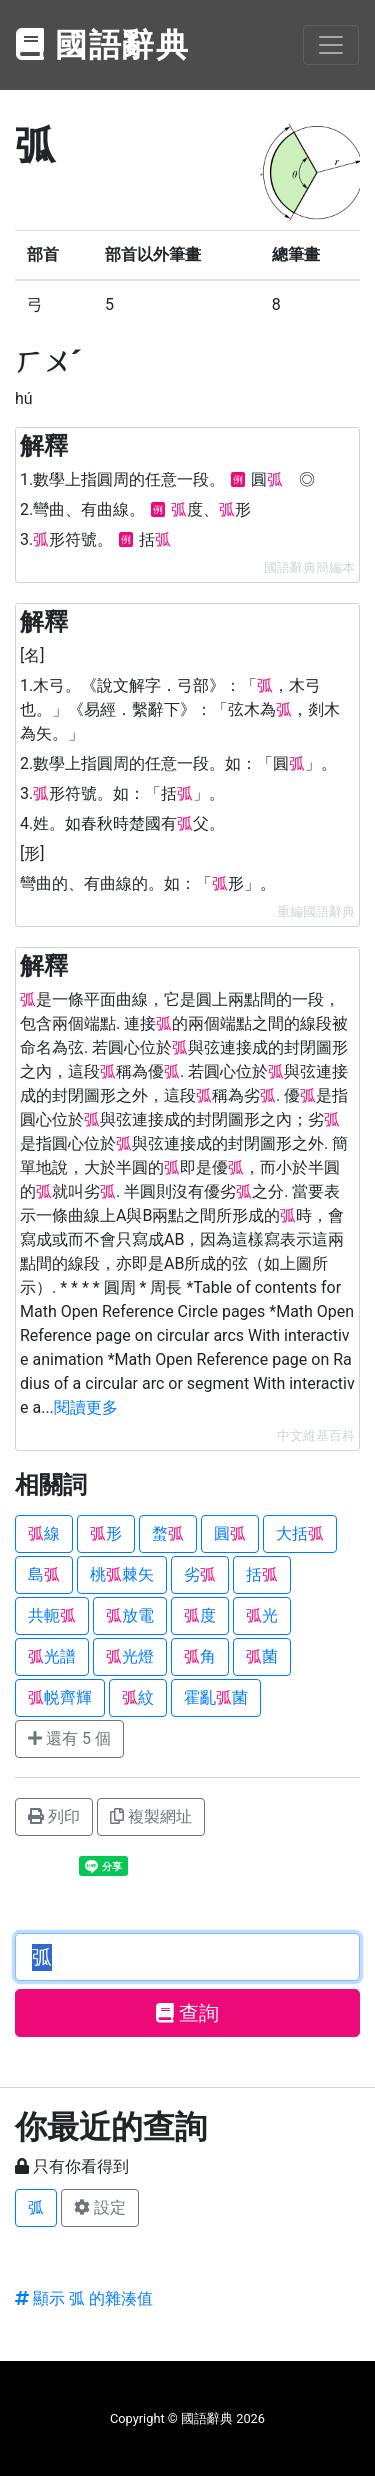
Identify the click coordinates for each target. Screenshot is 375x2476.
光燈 (130, 1656)
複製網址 (151, 1816)
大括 (300, 1533)
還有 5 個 (69, 1738)
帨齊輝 (60, 1697)
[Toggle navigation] (331, 45)
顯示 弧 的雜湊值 (84, 2298)
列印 (54, 1816)
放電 (130, 1615)
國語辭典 (103, 45)
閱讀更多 (86, 1407)
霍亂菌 (216, 1697)
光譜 (52, 1656)
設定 (100, 2207)
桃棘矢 (122, 1574)
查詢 (187, 2013)
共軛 (52, 1615)
